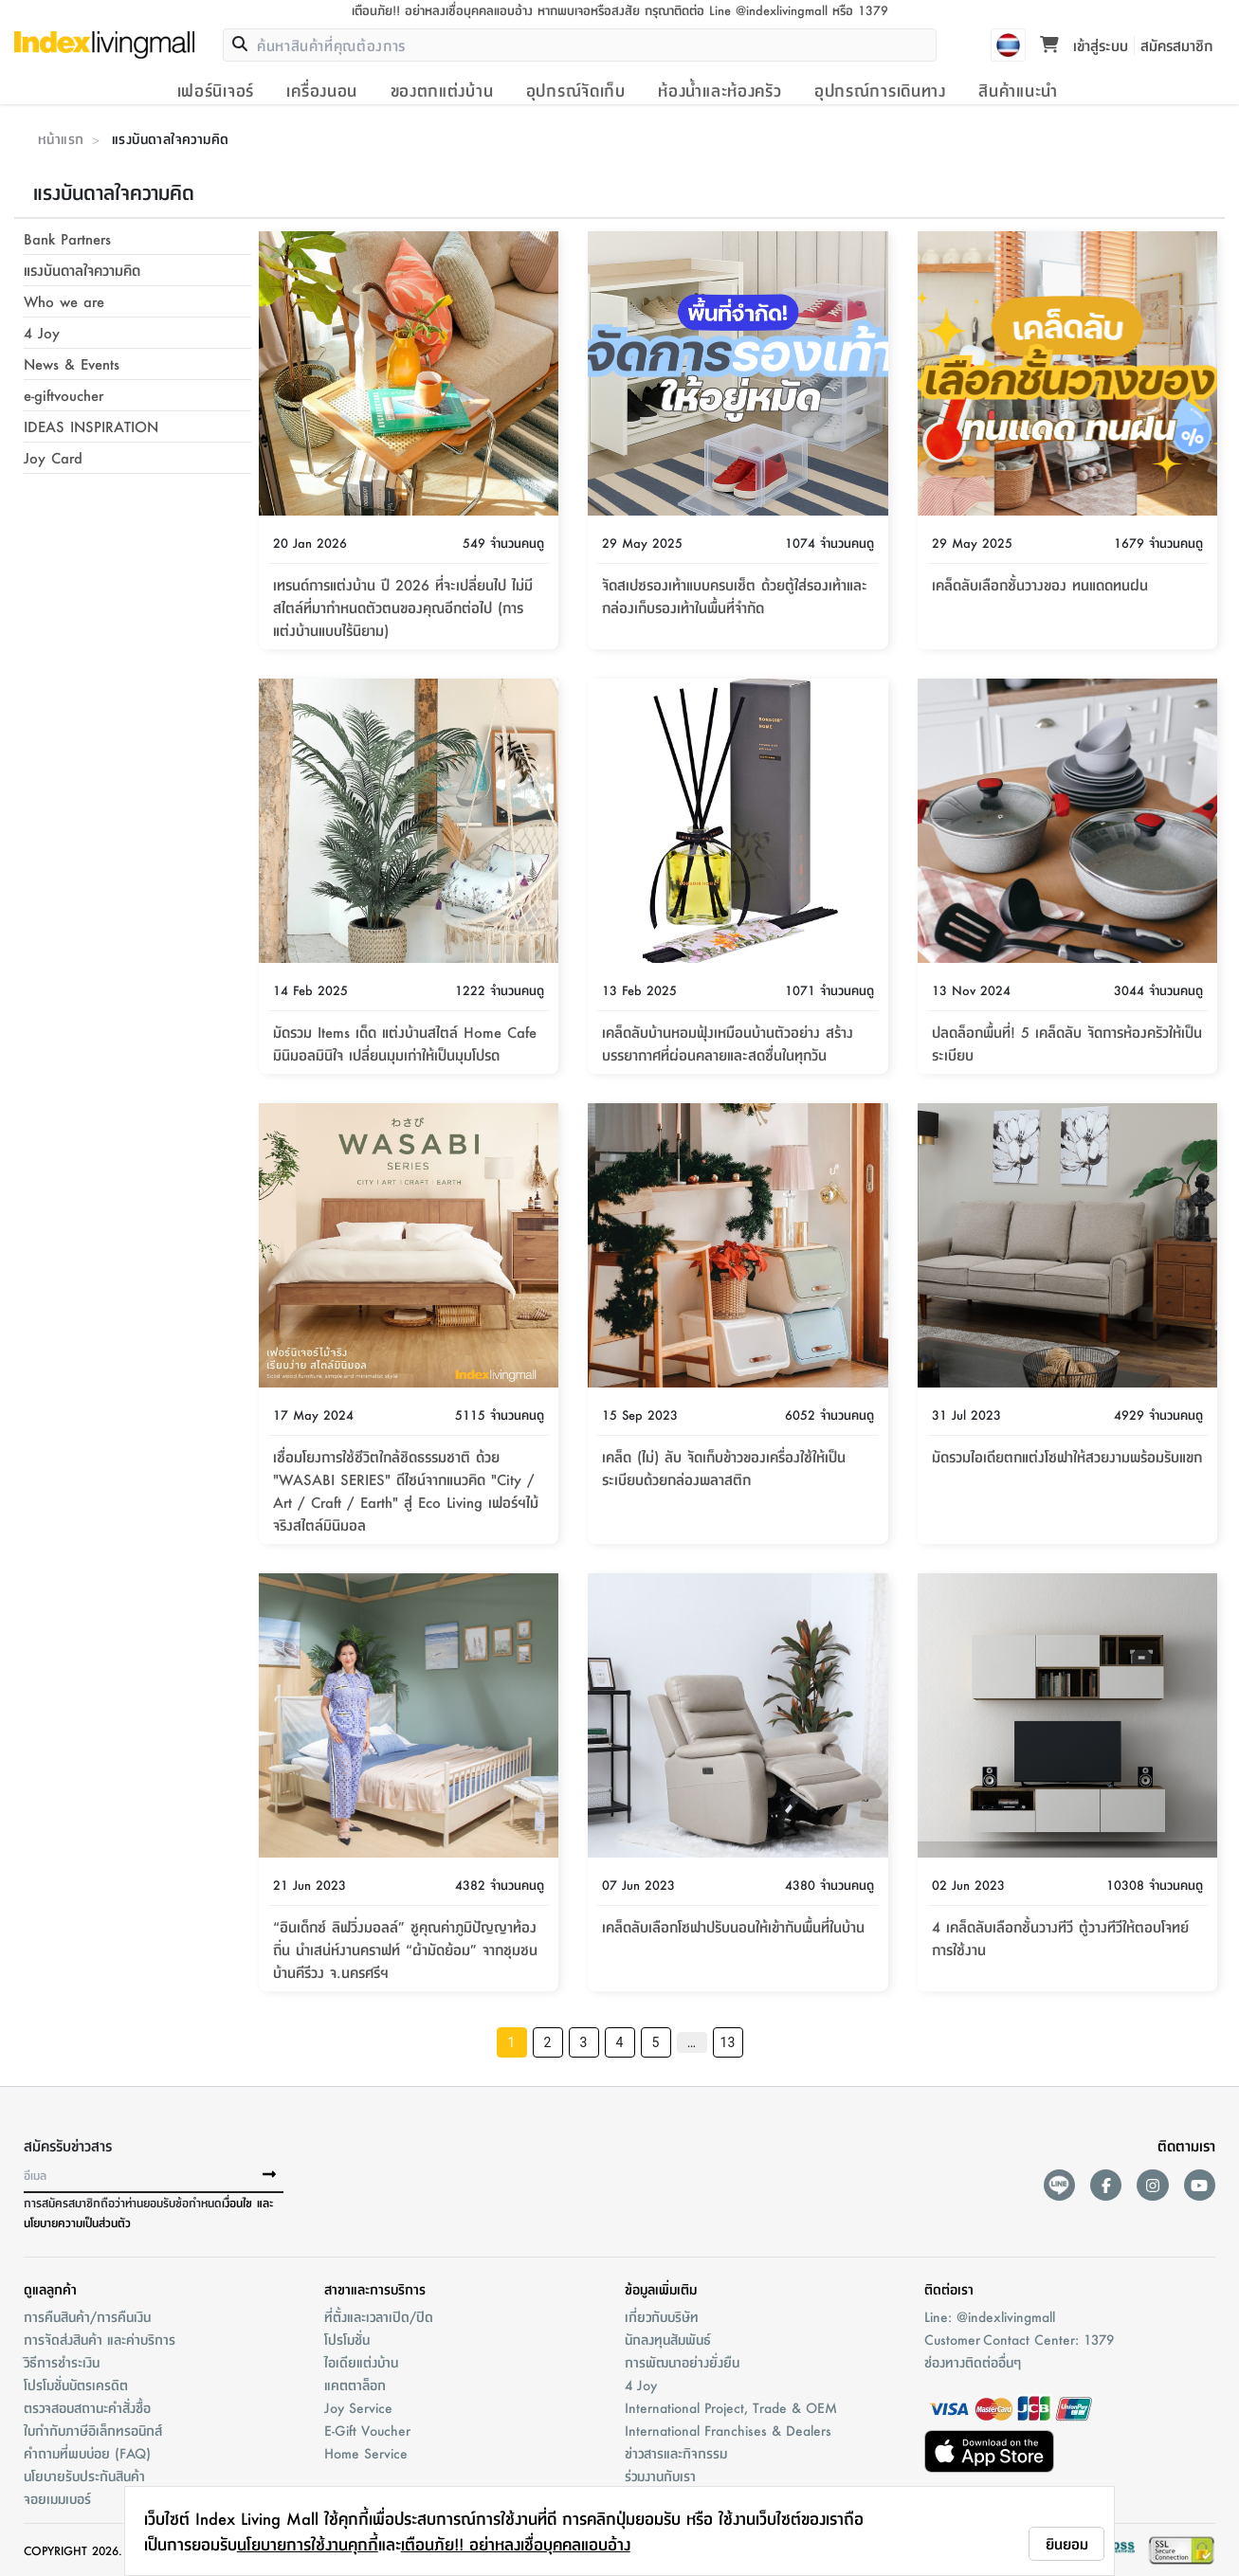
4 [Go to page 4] (619, 2042)
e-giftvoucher (63, 395)
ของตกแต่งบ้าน (442, 90)
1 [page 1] (511, 2042)
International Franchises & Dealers (728, 2430)
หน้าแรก (60, 138)
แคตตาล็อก (355, 2384)
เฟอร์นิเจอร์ (215, 90)
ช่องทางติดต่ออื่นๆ (972, 2361)
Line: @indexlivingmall (989, 2316)
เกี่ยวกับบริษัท (662, 2316)
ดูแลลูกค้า (50, 2288)
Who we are (64, 301)
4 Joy (42, 332)
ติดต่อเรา (949, 2288)
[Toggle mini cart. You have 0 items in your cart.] (1049, 45)
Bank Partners (67, 238)
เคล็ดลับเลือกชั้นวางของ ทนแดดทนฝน (1040, 584)
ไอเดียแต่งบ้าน (361, 2361)
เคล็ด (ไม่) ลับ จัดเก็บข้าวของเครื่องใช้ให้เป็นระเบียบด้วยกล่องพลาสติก (724, 1467)
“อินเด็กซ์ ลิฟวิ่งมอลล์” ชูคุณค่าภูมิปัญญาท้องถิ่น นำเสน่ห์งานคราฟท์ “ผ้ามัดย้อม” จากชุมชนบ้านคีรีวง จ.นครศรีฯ (405, 1949)
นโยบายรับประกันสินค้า (84, 2475)
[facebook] (1105, 2185)
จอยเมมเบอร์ (57, 2498)
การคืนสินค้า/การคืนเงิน (87, 2316)
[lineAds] (1059, 2185)
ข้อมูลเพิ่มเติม (661, 2288)
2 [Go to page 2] (547, 2042)
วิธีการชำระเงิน (62, 2361)
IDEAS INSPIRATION (91, 426)
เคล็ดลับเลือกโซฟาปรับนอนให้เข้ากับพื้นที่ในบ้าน (733, 1926)
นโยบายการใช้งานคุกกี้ (307, 2543)
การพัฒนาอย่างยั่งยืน (682, 2361)
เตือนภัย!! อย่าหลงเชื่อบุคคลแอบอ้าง (515, 2543)
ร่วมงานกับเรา (660, 2475)
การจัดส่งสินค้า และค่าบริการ (99, 2339)
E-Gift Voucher (367, 2430)
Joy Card (53, 457)
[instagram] (1152, 2185)
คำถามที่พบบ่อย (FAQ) (87, 2452)
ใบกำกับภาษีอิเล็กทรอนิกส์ (93, 2430)
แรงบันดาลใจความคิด (82, 270)
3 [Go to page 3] (583, 2042)
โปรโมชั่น (347, 2339)
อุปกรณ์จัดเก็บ (576, 90)
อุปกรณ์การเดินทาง (880, 90)
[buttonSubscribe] (269, 2175)
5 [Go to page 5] (655, 2042)
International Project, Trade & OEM (731, 2407)
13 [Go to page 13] (727, 2042)
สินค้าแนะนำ (1018, 90)
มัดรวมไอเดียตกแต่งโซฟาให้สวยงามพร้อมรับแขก (1067, 1456)
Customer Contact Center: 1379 (1019, 2339)
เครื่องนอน (321, 90)
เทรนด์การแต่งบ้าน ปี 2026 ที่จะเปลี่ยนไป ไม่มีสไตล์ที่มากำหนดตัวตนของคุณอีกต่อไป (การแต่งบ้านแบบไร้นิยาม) (403, 607)
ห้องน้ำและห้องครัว (719, 90)
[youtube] (1199, 2185)
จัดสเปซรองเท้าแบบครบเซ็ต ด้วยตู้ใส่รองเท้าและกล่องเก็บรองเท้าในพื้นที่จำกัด (734, 595)
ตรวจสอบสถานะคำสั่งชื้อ (87, 2407)
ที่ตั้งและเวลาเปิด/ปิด (378, 2316)
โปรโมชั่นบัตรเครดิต (76, 2384)
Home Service (366, 2452)
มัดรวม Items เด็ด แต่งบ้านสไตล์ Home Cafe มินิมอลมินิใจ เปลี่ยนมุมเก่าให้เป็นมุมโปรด (405, 1043)
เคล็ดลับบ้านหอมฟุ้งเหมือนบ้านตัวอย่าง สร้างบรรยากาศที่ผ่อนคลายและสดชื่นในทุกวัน (727, 1043)
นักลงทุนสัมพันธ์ (668, 2339)
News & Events (71, 363)
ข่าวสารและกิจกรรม (676, 2452)
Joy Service (358, 2407)
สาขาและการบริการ (375, 2288)
